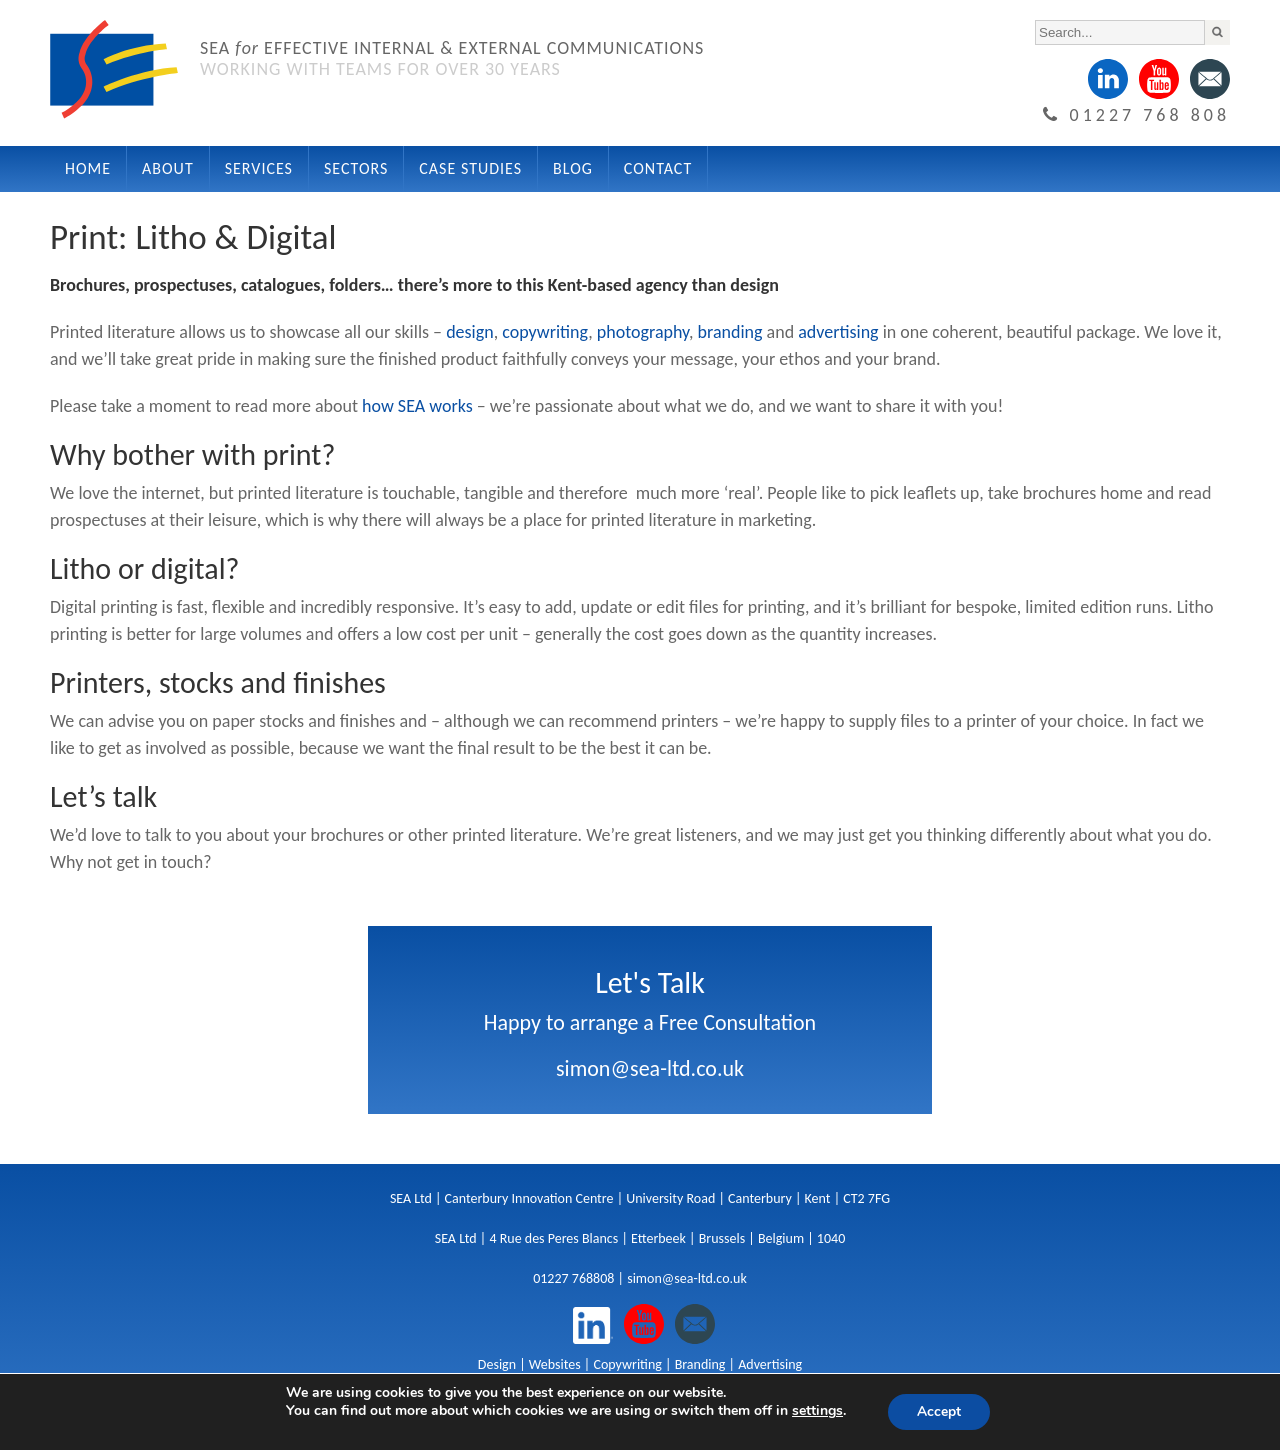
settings (816, 1411)
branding (730, 332)
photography (643, 332)
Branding (700, 1364)
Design (497, 1364)
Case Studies (470, 168)
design (470, 332)
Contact (658, 168)
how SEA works (417, 406)
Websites (555, 1364)
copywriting (545, 332)
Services (259, 168)
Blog (573, 168)
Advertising (770, 1364)
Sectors (356, 168)
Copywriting (627, 1364)
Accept (939, 1411)
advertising (838, 332)
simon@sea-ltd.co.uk (650, 1068)
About (168, 168)
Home (88, 168)
